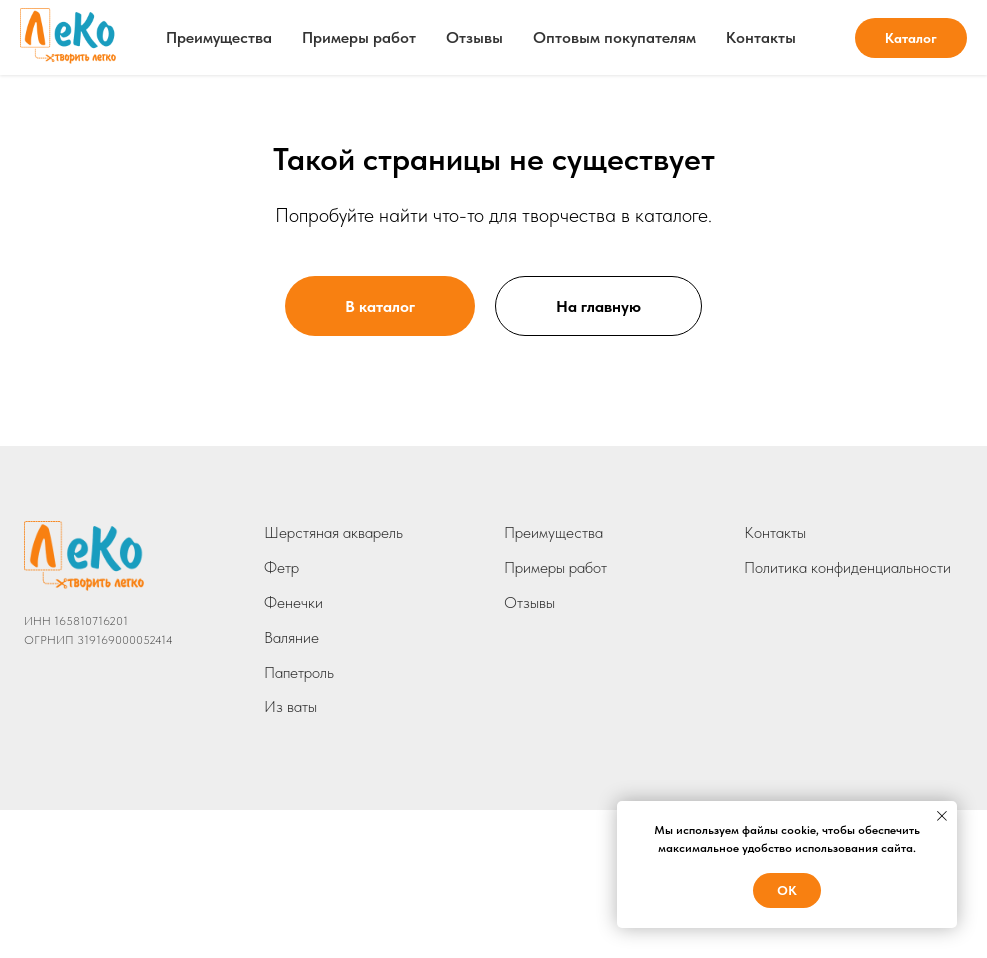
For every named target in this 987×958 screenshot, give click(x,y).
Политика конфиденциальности (847, 567)
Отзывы (474, 37)
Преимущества (219, 37)
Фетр (281, 567)
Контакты (761, 37)
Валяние (291, 637)
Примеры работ (359, 37)
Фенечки (293, 602)
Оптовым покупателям (614, 37)
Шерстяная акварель (333, 532)
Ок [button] (787, 890)
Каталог (911, 38)
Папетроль (299, 672)
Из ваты (290, 706)
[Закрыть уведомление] (942, 816)
